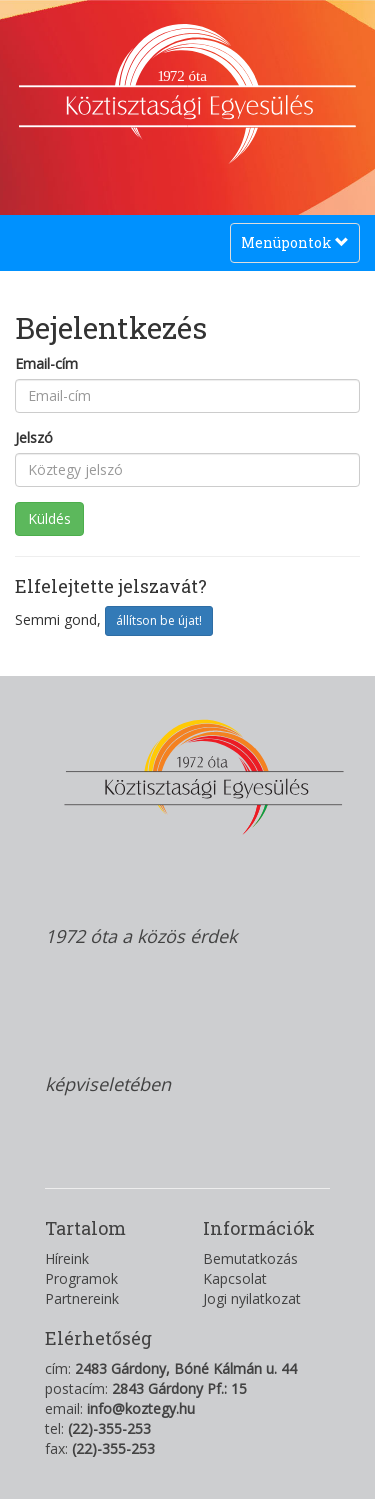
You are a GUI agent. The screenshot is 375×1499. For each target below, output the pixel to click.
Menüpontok (294, 247)
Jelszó (34, 437)
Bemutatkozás (250, 1258)
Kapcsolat (235, 1278)
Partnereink (82, 1298)
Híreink (67, 1258)
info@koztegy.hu (141, 1408)
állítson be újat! (159, 620)
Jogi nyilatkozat (252, 1298)
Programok (81, 1278)
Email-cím (46, 363)
